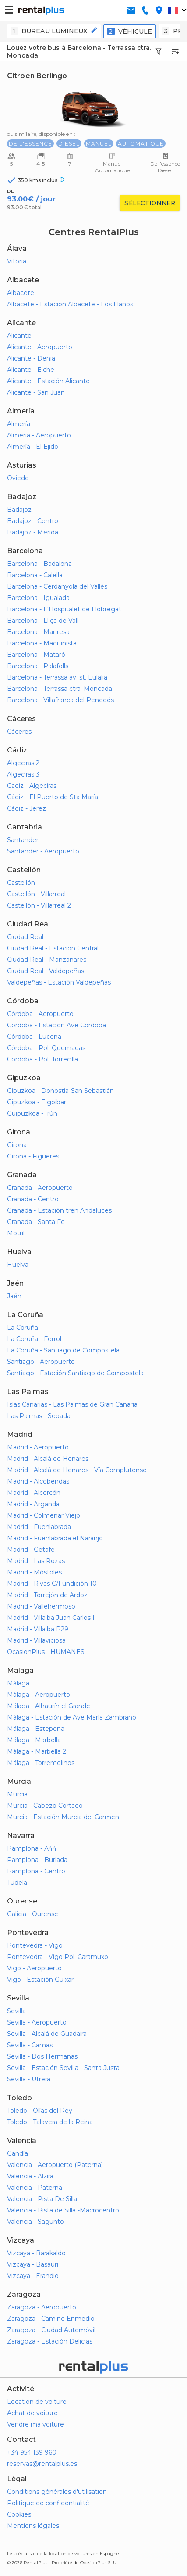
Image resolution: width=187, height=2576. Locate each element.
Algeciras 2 (23, 763)
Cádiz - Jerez (26, 808)
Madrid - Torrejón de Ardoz (47, 1595)
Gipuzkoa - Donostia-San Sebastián (60, 1091)
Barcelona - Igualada (38, 598)
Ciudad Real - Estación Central (53, 948)
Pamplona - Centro (36, 1871)
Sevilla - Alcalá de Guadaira (47, 2034)
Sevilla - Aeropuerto (37, 2022)
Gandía (17, 2153)
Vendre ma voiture (35, 2424)
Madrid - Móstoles (34, 1572)
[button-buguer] (9, 10)
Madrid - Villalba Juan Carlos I (51, 1618)
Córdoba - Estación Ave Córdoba (56, 1025)
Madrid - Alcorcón (33, 1493)
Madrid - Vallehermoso (41, 1606)
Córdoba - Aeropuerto (40, 1014)
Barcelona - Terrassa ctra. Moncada (59, 689)
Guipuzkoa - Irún (32, 1113)
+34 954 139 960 (31, 2452)
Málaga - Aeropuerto (38, 1695)
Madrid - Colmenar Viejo (43, 1515)
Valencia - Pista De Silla (42, 2199)
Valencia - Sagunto (35, 2222)
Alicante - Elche (30, 370)
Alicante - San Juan (36, 392)
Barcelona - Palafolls (37, 666)
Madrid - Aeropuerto (38, 1447)
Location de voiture (37, 2402)
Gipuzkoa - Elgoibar (36, 1102)
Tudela (17, 1882)
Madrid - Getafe (31, 1549)
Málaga (18, 1683)
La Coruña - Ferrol (34, 1339)
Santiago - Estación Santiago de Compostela (75, 1373)
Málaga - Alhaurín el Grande (48, 1706)
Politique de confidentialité (48, 2503)
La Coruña (22, 1327)
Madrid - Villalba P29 (37, 1629)
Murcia (17, 1794)
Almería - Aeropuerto (39, 435)
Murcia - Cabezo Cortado (45, 1806)
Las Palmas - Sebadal (39, 1416)
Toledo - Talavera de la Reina (50, 2122)
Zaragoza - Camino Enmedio (51, 2319)
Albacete (20, 293)
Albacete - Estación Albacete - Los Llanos (70, 304)
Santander (23, 840)
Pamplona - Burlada (37, 1860)
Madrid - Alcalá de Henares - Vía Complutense (77, 1470)
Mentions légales (33, 2526)
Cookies (19, 2514)
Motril (16, 1233)
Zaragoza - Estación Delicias (49, 2341)
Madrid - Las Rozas (36, 1561)
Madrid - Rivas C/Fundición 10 (52, 1584)
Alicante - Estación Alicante (48, 381)
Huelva (17, 1265)
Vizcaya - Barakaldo (36, 2253)
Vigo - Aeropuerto (34, 1968)
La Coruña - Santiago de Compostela (63, 1350)
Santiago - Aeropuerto (41, 1362)
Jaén (14, 1296)
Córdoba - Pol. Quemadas (46, 1048)
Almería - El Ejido (32, 447)
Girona (17, 1145)
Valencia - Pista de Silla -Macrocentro (63, 2210)
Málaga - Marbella (34, 1740)
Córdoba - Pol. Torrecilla (42, 1059)
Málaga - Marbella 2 (36, 1751)
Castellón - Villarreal (36, 894)
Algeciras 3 (23, 774)
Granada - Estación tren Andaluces (59, 1210)
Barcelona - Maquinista (42, 643)
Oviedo (18, 478)
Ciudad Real (25, 937)
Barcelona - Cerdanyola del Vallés (57, 586)
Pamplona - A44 (31, 1848)
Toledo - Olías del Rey (39, 2111)
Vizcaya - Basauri (32, 2264)
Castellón (21, 883)
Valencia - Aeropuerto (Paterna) (55, 2165)
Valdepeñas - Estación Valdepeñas (59, 982)
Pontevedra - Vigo (35, 1945)
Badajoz (19, 509)
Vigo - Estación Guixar (40, 1979)
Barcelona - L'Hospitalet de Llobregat (64, 609)
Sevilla (16, 2011)
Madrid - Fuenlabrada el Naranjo (55, 1538)
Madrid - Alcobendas (38, 1481)
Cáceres (19, 731)
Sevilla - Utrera (28, 2079)
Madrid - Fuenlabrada (39, 1527)
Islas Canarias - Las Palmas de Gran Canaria (72, 1404)
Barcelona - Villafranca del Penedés (60, 700)
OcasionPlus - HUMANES (46, 1652)
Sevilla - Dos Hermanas (42, 2056)
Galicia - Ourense (32, 1914)
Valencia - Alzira (30, 2176)
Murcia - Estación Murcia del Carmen (63, 1817)
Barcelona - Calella (35, 575)
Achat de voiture (32, 2413)
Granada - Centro (33, 1199)
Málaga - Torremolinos (40, 1763)
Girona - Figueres (33, 1156)
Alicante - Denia (31, 358)
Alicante (19, 336)
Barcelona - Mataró (36, 655)
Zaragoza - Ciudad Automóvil (51, 2330)
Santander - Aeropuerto (43, 851)
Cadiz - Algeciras (31, 786)
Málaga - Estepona (35, 1729)
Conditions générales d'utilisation (57, 2492)
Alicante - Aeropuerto (39, 347)
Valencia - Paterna (34, 2187)
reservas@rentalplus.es (42, 2464)
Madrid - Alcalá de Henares (47, 1459)
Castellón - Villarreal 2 (39, 905)
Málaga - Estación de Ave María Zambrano (71, 1717)
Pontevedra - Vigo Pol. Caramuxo (57, 1957)
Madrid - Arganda (33, 1504)
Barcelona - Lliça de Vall (42, 620)
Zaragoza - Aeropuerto (41, 2307)
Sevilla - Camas (30, 2045)
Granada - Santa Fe (36, 1222)
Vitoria (16, 261)
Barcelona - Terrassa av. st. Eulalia (57, 677)
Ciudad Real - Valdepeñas (45, 971)
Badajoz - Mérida (32, 532)
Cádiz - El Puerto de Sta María (52, 797)
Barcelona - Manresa (38, 632)
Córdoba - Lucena (34, 1036)
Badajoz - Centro (32, 521)
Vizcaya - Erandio (33, 2276)
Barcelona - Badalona (39, 564)
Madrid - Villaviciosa (36, 1640)
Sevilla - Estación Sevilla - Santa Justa (63, 2068)
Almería (18, 424)
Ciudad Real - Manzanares (46, 960)
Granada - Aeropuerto (40, 1188)
